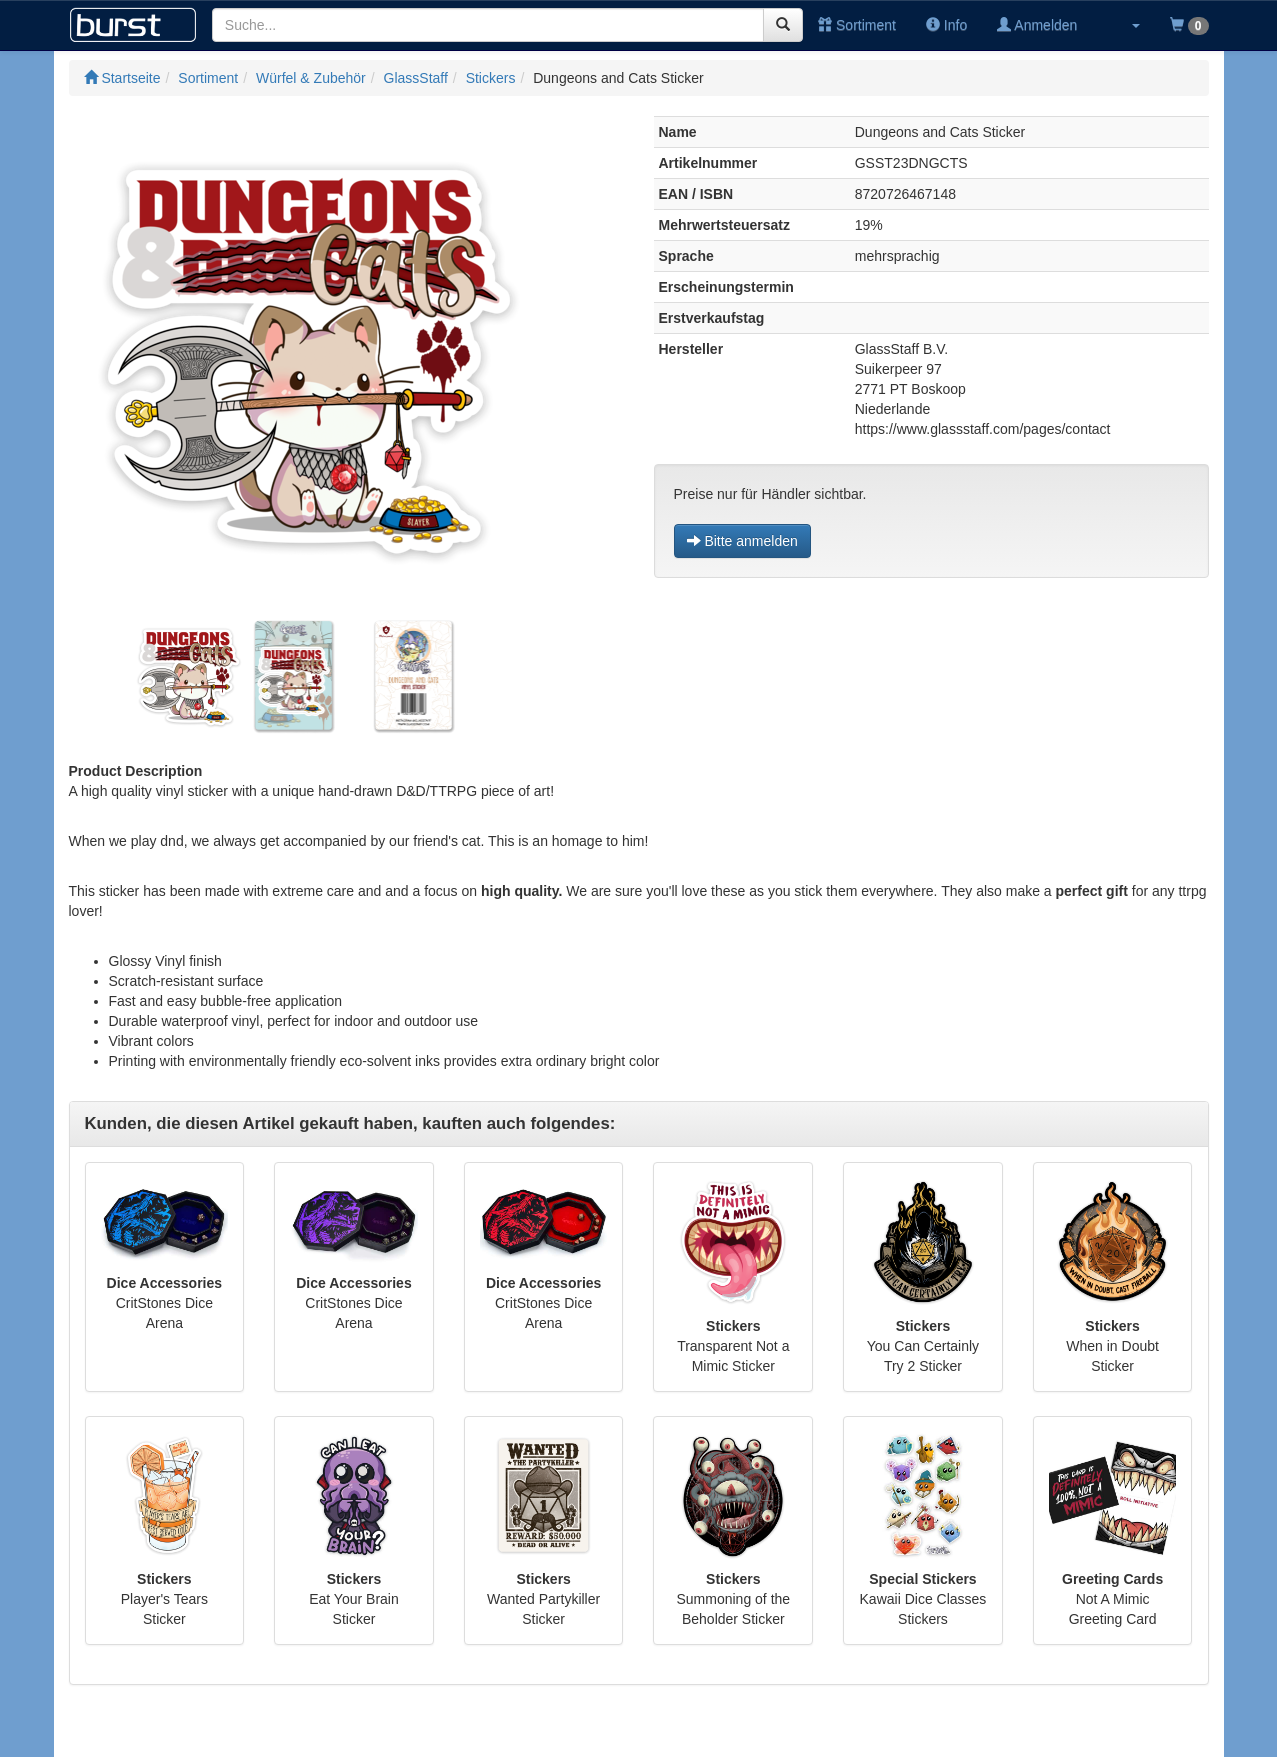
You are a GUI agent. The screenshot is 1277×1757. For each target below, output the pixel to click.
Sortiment (857, 25)
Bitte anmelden (742, 541)
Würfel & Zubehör (311, 78)
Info (946, 25)
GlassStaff (416, 78)
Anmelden (1037, 25)
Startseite (122, 78)
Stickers (491, 78)
